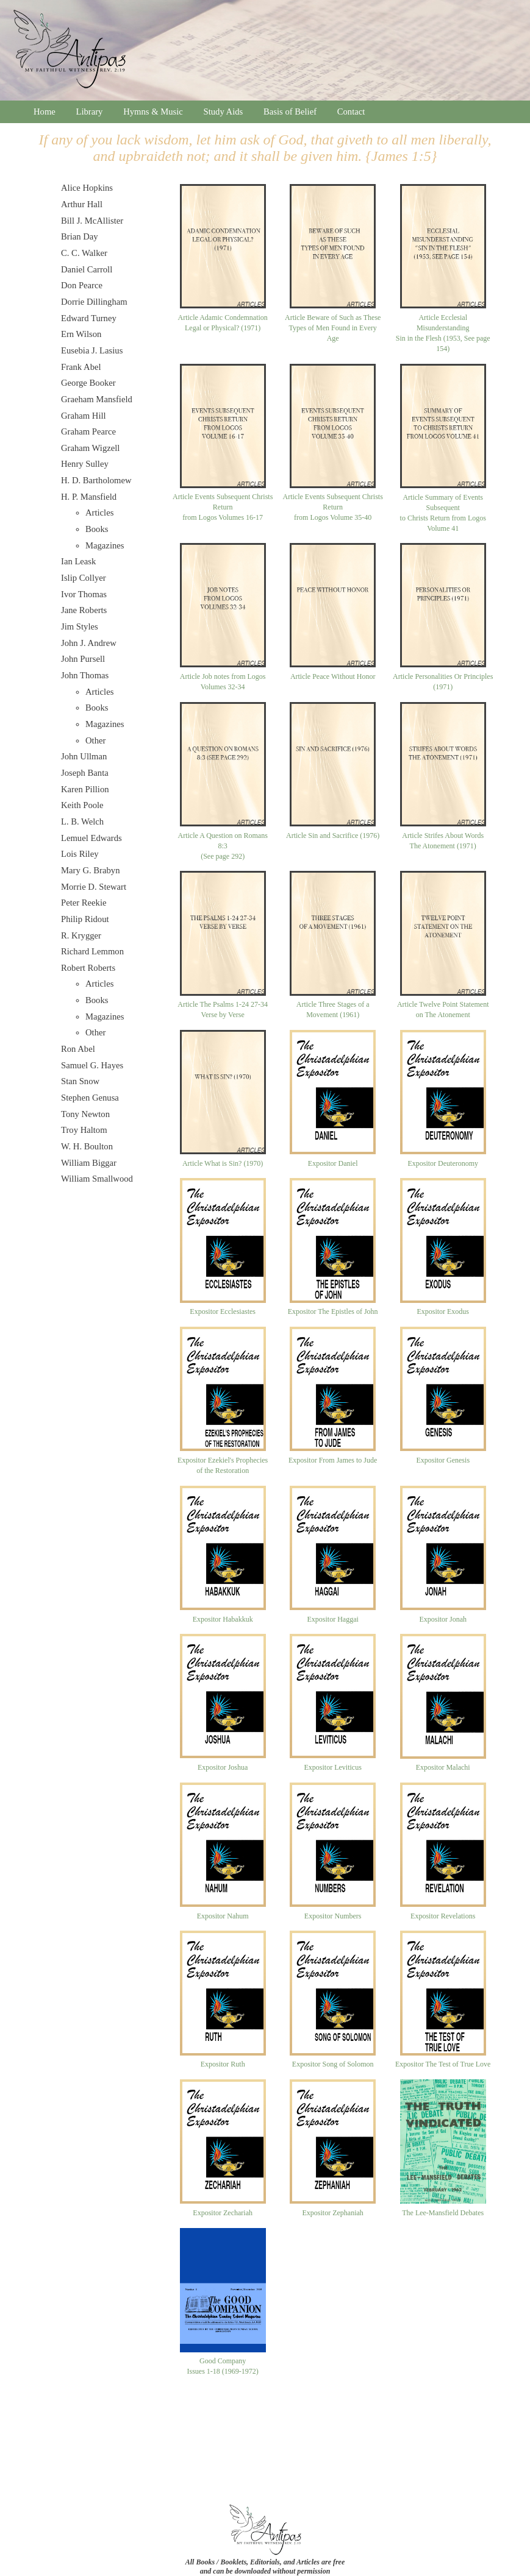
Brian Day (79, 236)
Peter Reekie (83, 902)
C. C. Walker (84, 253)
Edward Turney (88, 318)
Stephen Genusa (90, 1097)
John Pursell (83, 659)
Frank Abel (81, 367)
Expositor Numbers (333, 1916)
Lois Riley (79, 854)
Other (95, 740)
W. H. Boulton (87, 1146)
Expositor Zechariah (222, 2213)
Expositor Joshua (223, 1767)
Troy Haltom (84, 1130)
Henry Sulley (85, 464)
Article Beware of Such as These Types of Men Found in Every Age (333, 327)
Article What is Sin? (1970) (222, 1163)
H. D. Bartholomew (96, 480)
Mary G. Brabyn (90, 870)
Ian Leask (78, 561)
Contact (351, 111)
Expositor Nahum (223, 1916)
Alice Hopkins (87, 188)
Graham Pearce (88, 431)
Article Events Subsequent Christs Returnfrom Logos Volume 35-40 (333, 507)
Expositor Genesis (443, 1460)
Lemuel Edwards (91, 838)
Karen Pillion (85, 789)
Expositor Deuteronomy (442, 1163)
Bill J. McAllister (92, 220)
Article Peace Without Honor (333, 676)
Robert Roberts (88, 968)
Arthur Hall (81, 204)
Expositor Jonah (443, 1619)
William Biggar (88, 1163)
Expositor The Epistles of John (333, 1311)
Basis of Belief (290, 111)
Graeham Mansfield (96, 399)
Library (89, 111)
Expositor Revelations (442, 1916)
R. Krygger (81, 935)
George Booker (88, 383)
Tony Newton (85, 1114)
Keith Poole (82, 805)
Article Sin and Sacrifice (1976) (332, 835)
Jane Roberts (84, 610)
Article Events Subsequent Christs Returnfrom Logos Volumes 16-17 (223, 507)
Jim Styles (79, 626)
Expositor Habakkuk (223, 1619)
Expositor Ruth (223, 2064)
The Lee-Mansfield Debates (443, 2213)
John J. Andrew (88, 643)
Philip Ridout (85, 919)
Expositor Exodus (443, 1311)
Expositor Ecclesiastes (223, 1311)
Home (45, 111)
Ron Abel (78, 1049)
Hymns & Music (153, 111)
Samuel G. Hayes (92, 1065)
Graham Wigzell (90, 448)
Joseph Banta (85, 773)
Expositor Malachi (443, 1767)
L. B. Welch (82, 821)
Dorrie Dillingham (94, 302)
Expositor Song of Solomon (333, 2064)
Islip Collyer (83, 578)
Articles (99, 512)
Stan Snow (80, 1081)
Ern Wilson (81, 334)
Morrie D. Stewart (93, 887)
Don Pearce (81, 285)
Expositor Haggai (333, 1619)
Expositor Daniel (333, 1163)
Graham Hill (83, 415)
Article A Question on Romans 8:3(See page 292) (223, 845)
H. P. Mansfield (88, 497)
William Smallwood (97, 1178)
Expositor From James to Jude (332, 1460)
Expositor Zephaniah (333, 2213)
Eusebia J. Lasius (92, 350)
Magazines (104, 545)
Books (96, 529)
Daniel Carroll (86, 269)
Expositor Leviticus (333, 1767)
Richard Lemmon (92, 951)
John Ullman (84, 756)
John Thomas (85, 675)
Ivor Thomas (84, 594)
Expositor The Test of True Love (442, 2064)
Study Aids (223, 111)
